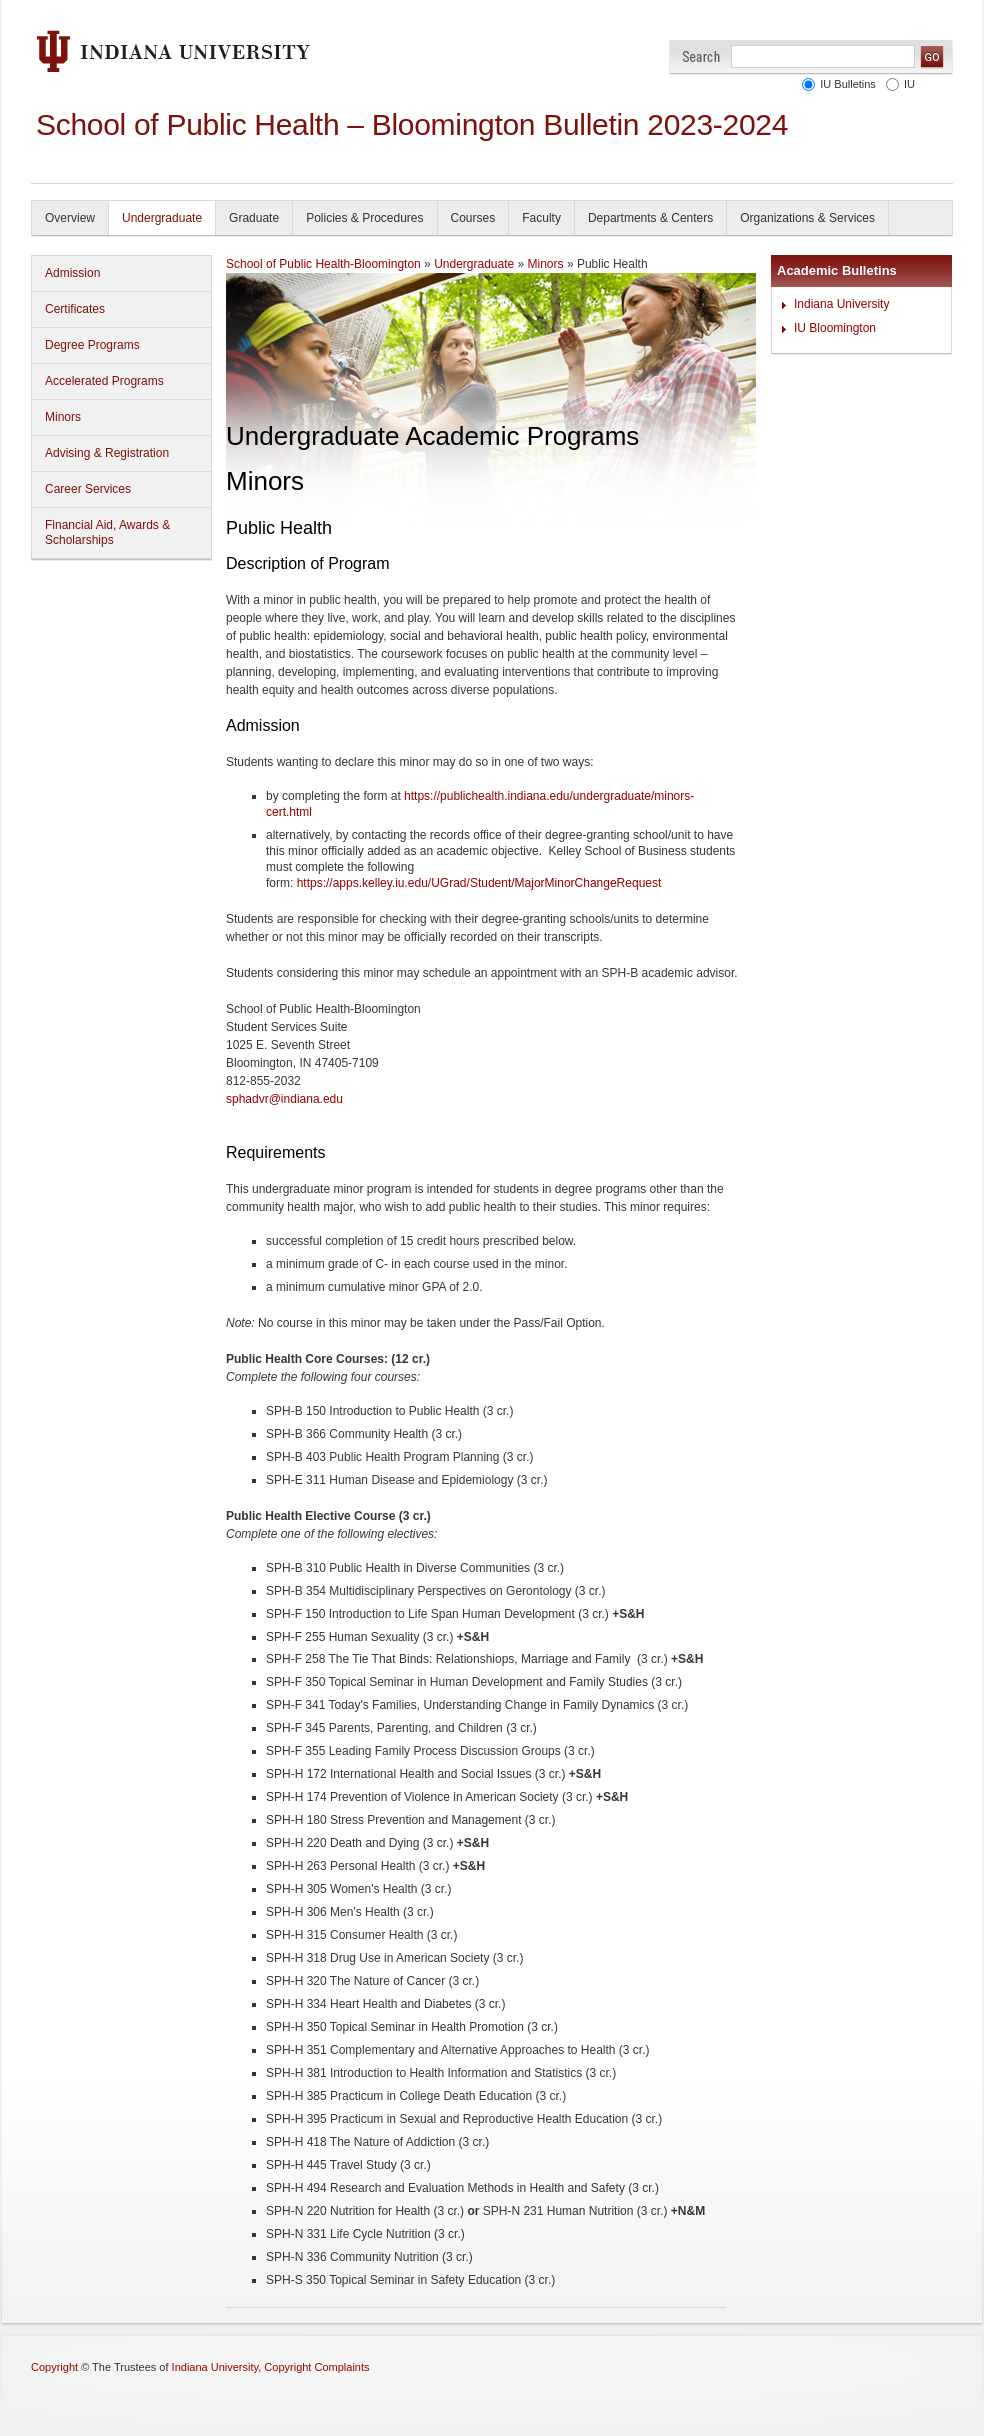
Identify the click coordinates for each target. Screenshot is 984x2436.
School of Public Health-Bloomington (323, 264)
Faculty (541, 218)
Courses (473, 218)
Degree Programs (92, 345)
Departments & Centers (650, 218)
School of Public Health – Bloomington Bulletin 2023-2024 (412, 124)
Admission (72, 273)
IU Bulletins (848, 84)
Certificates (75, 309)
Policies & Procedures (364, 218)
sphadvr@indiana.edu (284, 1099)
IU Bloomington (835, 328)
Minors (63, 417)
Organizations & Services (807, 218)
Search (701, 56)
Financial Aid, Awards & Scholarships (107, 532)
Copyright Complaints (316, 2367)
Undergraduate (162, 218)
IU (909, 84)
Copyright (54, 2367)
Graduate (254, 218)
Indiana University (841, 304)
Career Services (88, 489)
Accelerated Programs (104, 381)
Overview (70, 218)
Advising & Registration (107, 453)
